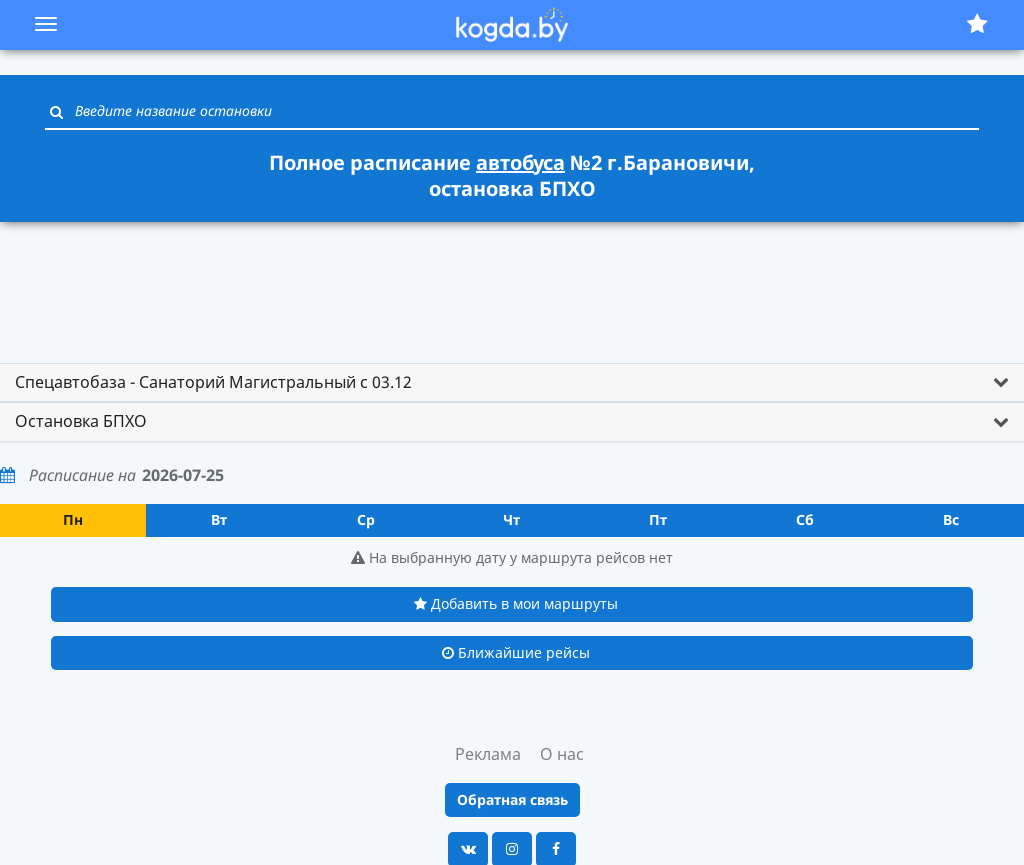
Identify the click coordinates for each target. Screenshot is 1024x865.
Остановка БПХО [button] (81, 421)
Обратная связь (512, 799)
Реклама (488, 754)
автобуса (520, 162)
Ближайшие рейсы (516, 652)
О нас (562, 754)
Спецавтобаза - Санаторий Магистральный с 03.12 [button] (213, 382)
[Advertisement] (512, 283)
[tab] (512, 383)
